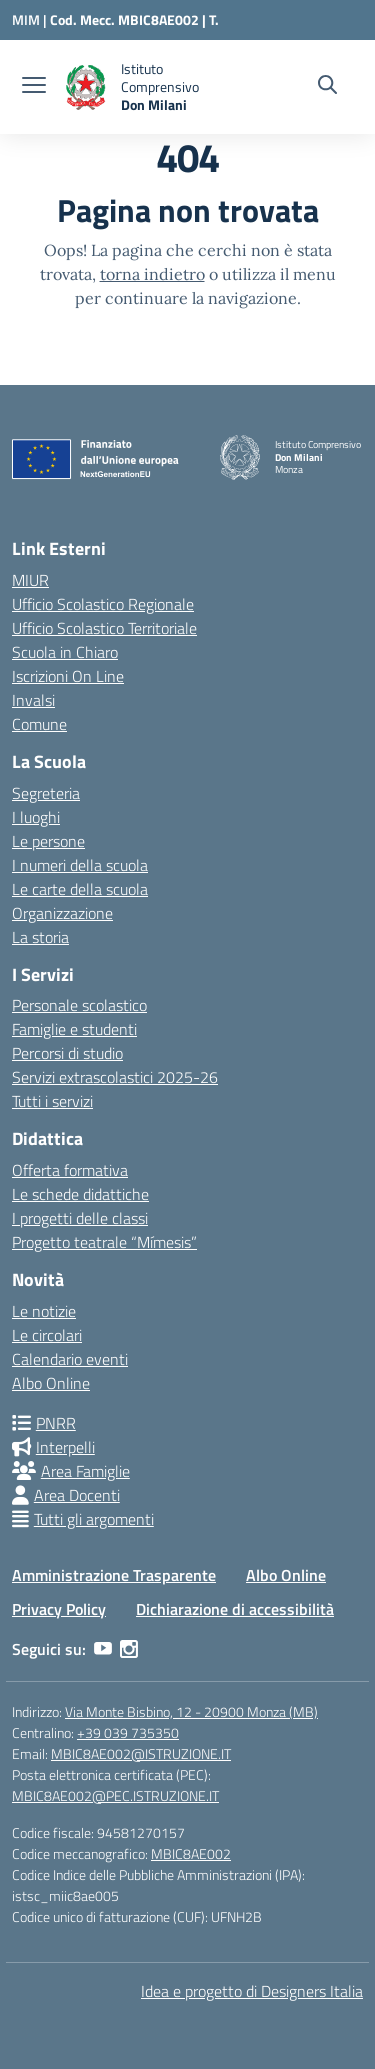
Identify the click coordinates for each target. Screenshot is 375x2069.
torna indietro (152, 274)
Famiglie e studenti (74, 1029)
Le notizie (44, 1311)
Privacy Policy (59, 1609)
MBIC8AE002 (191, 1853)
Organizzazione (62, 913)
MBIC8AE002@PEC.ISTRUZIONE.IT (115, 1795)
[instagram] (129, 1649)
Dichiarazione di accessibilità (235, 1609)
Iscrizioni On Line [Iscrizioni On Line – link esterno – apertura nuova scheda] (68, 676)
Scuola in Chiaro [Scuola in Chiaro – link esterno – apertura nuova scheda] (65, 652)
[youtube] (103, 1649)
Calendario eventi (70, 1359)
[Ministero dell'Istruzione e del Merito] (31, 19)
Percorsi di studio (67, 1053)
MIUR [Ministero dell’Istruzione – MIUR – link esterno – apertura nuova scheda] (30, 580)
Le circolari (47, 1335)
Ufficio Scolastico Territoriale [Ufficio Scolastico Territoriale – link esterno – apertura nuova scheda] (104, 628)
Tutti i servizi (52, 1101)
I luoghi (36, 817)
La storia (40, 937)
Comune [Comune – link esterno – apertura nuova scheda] (39, 724)
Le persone (48, 841)
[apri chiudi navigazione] (34, 87)
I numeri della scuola (80, 865)
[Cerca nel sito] (327, 87)
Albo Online (51, 1383)
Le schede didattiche (80, 1194)
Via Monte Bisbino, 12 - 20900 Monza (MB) (191, 1711)
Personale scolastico (79, 1005)
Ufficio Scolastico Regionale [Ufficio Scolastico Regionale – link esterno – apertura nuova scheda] (103, 604)
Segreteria (46, 793)
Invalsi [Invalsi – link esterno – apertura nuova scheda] (33, 700)
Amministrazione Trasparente (114, 1575)
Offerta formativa (70, 1170)
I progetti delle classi (80, 1218)
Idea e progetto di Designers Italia (252, 1991)
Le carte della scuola (80, 889)
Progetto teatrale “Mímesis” (104, 1242)
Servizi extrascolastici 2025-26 (115, 1077)
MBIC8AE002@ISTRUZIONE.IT (141, 1753)
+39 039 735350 (128, 1732)
